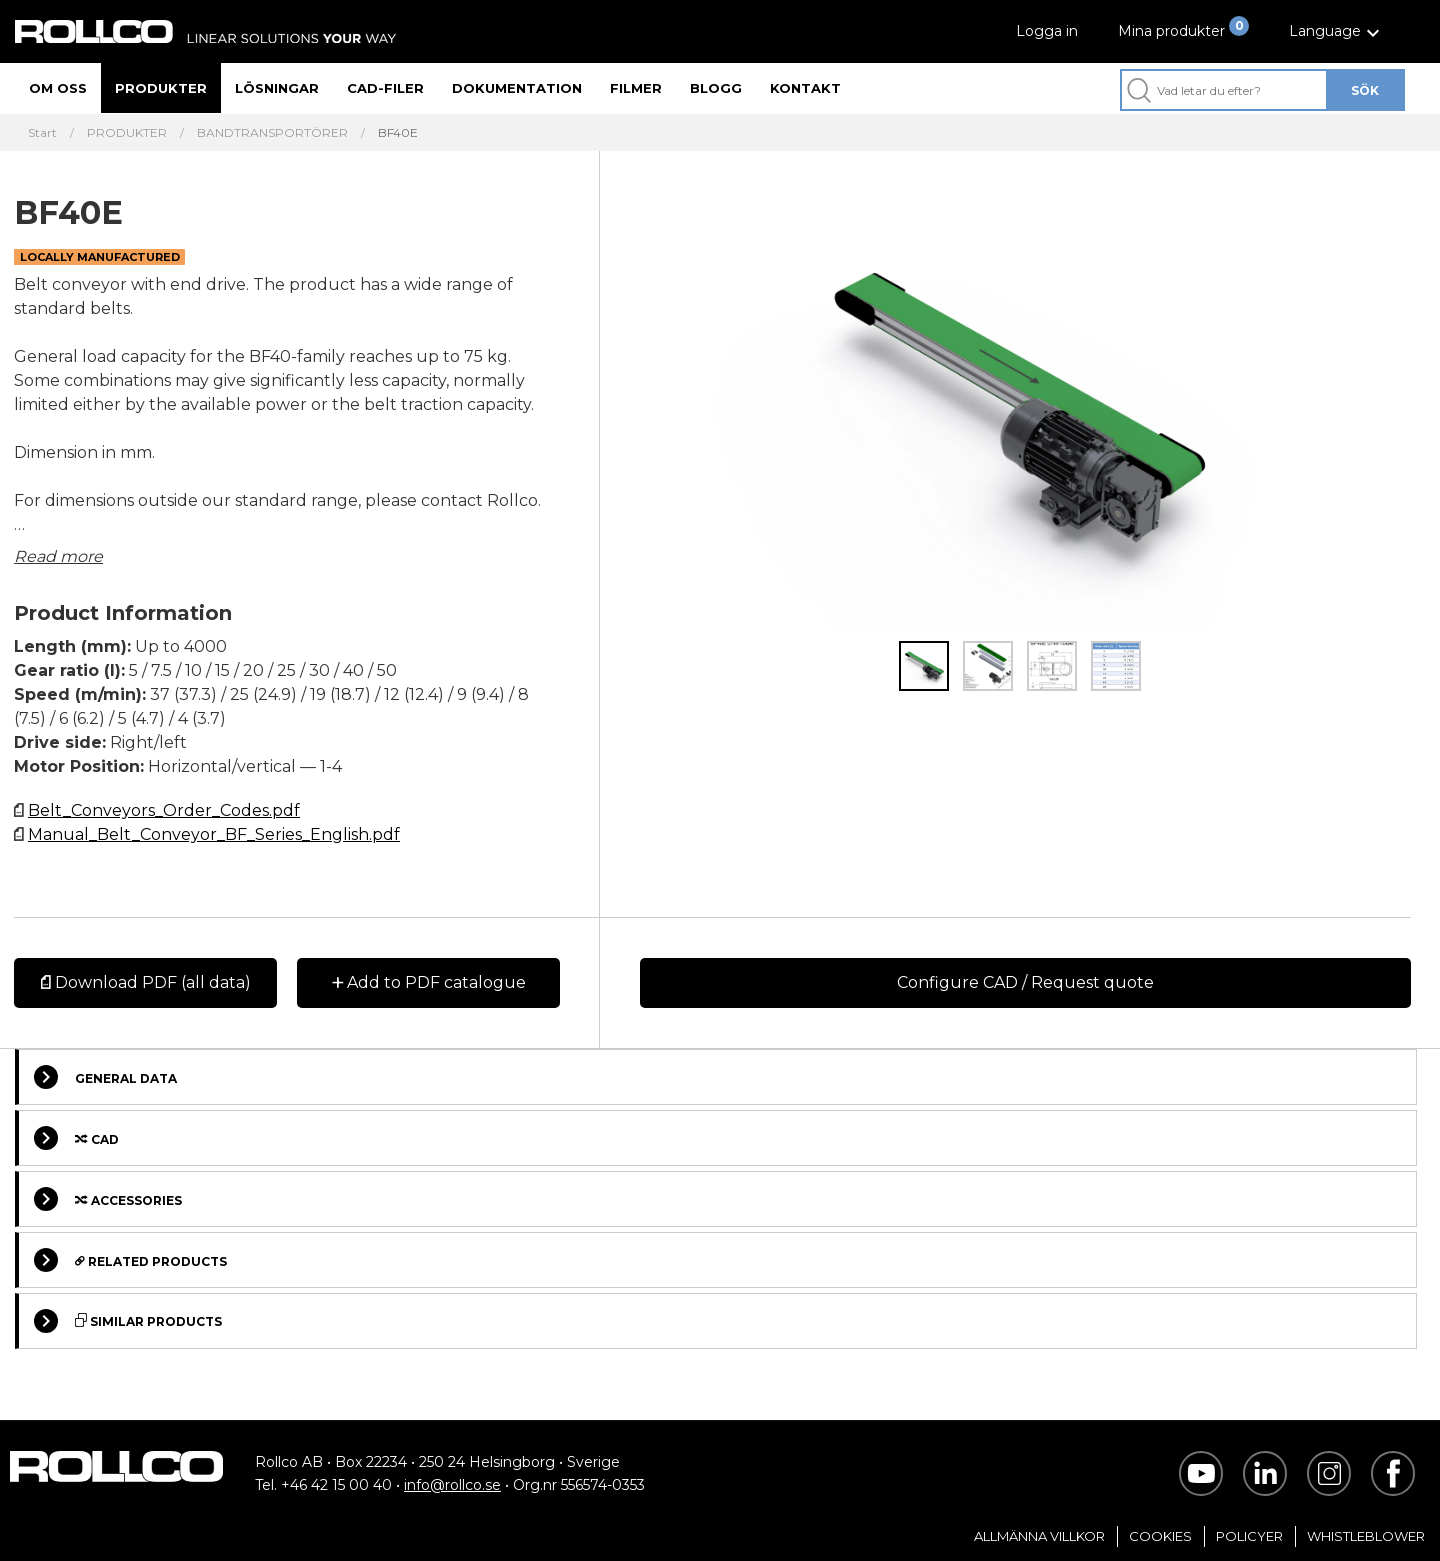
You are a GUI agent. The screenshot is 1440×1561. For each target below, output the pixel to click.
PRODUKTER (127, 133)
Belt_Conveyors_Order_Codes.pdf (164, 810)
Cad (76, 1138)
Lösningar (277, 88)
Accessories (108, 1199)
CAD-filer (385, 88)
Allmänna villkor (1039, 1536)
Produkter (161, 88)
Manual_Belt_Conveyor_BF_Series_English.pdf (214, 834)
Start (42, 133)
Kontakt (805, 88)
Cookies (1160, 1536)
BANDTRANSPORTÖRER (272, 133)
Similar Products (128, 1321)
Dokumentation (517, 88)
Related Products (130, 1260)
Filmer (636, 88)
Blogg (716, 88)
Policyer (1249, 1536)
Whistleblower (1366, 1536)
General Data (105, 1077)
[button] (1337, 31)
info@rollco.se (452, 1485)
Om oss (58, 88)
